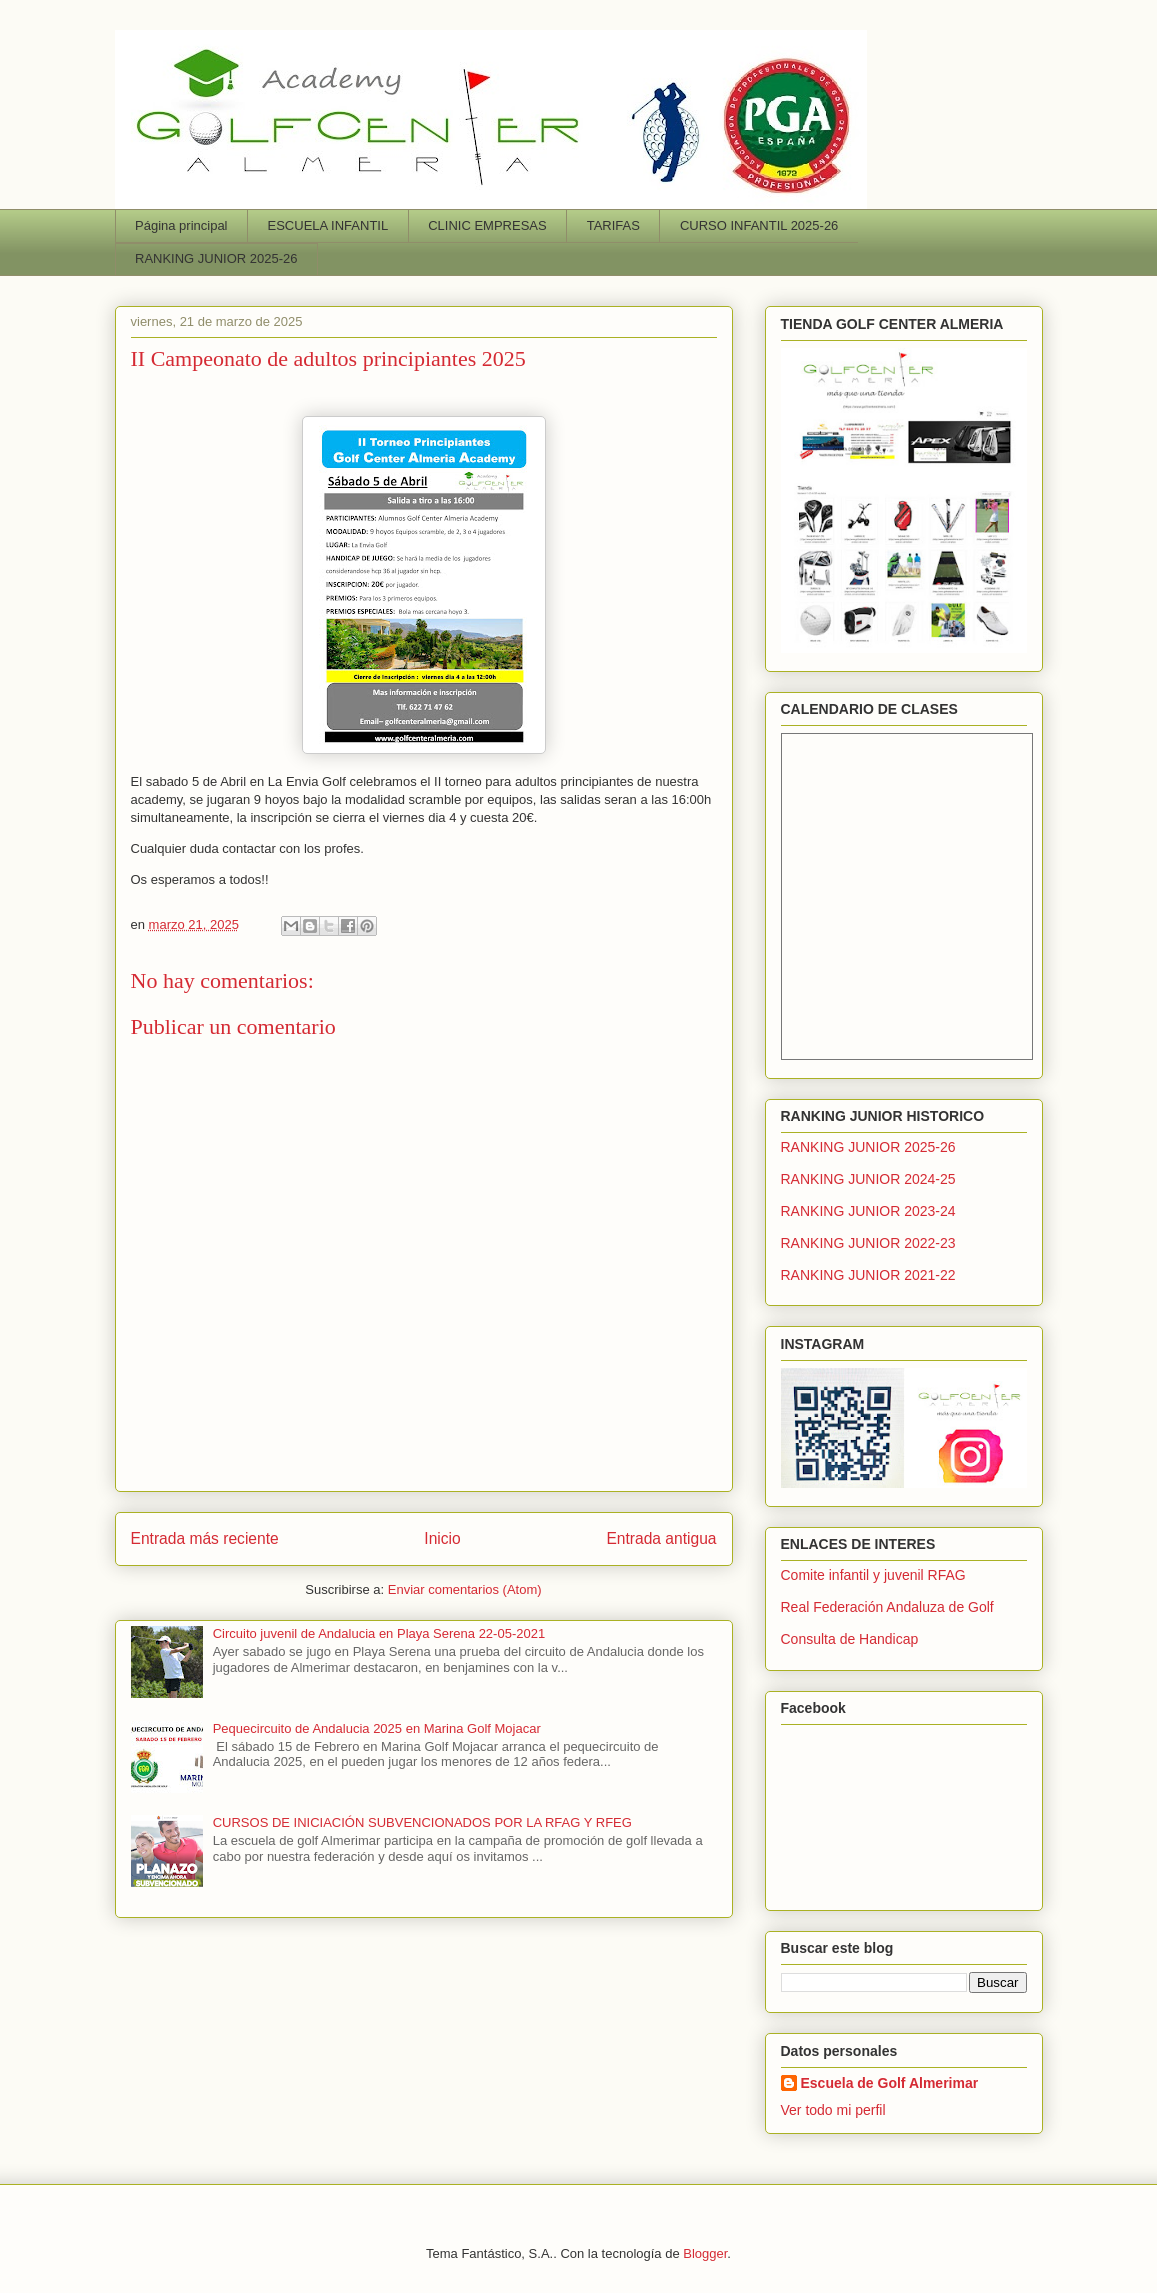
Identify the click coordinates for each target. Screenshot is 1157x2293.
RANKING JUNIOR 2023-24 (868, 1211)
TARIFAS (613, 225)
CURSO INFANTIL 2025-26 (759, 225)
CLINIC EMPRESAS (487, 225)
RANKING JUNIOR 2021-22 (868, 1275)
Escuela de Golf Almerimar (890, 2083)
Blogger (705, 2253)
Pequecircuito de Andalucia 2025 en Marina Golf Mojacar (377, 1728)
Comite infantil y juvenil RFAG (873, 1575)
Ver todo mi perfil (833, 2110)
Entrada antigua (661, 1538)
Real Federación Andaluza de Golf (887, 1607)
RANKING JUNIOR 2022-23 (868, 1243)
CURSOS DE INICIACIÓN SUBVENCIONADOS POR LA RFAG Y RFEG (422, 1822)
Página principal (181, 225)
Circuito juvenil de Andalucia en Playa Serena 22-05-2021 (379, 1633)
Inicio (442, 1538)
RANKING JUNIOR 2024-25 (868, 1179)
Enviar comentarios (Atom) (465, 1589)
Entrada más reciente (205, 1538)
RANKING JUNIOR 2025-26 (216, 258)
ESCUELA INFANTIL (328, 225)
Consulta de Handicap (850, 1639)
